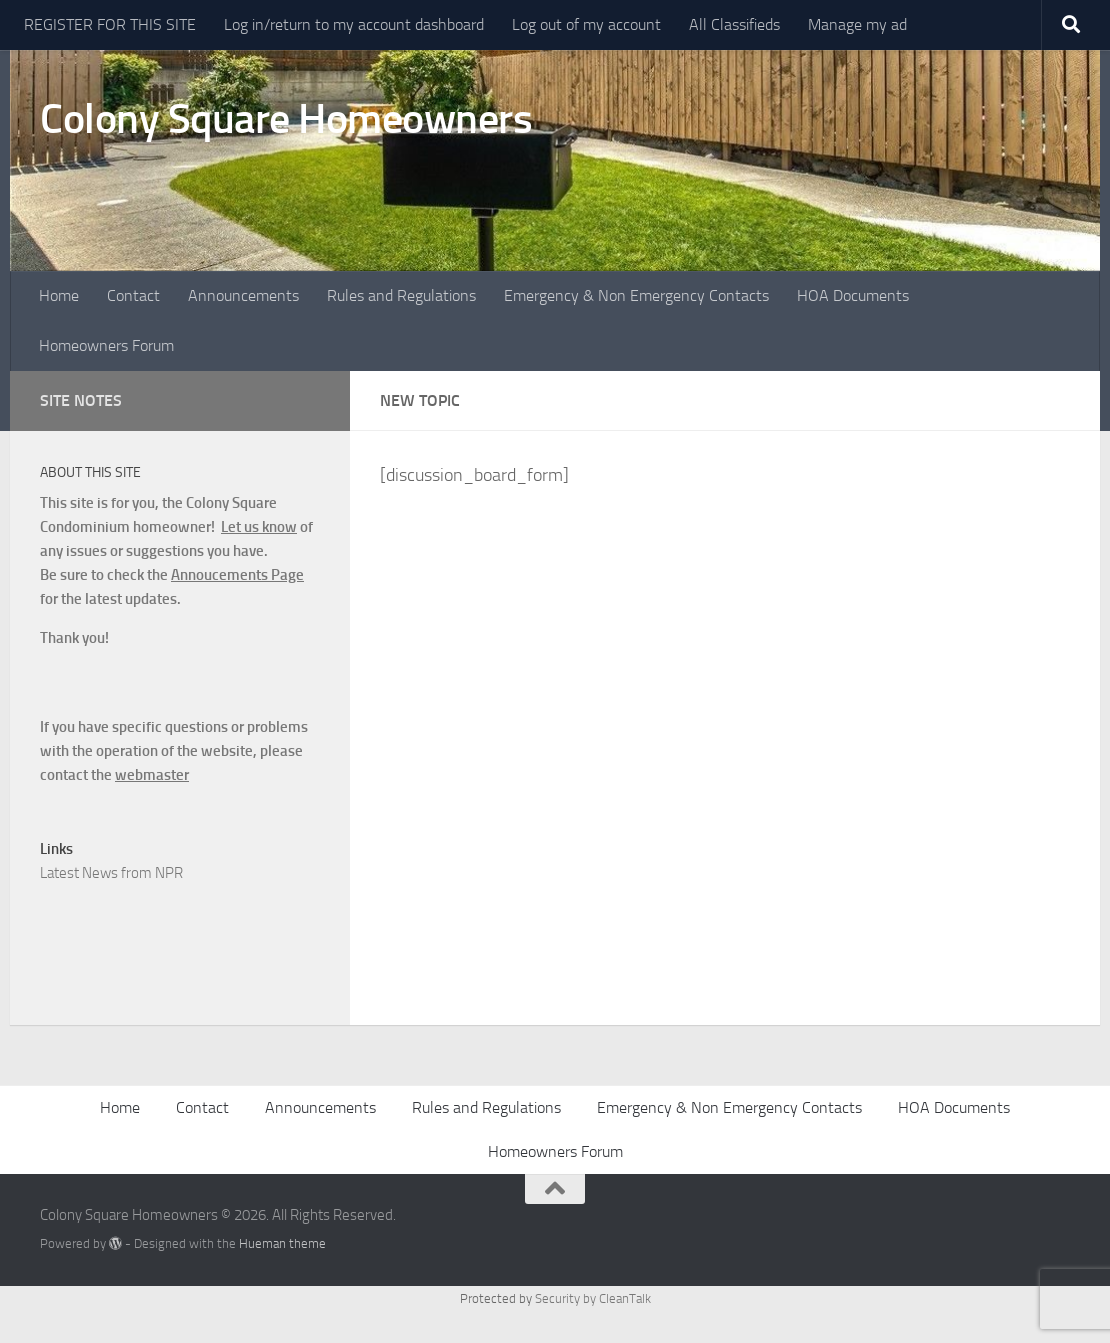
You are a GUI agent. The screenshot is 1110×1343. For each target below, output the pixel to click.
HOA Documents (853, 295)
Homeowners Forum (106, 345)
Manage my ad (857, 24)
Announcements (243, 295)
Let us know (259, 527)
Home (59, 295)
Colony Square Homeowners (286, 119)
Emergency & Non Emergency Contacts (636, 295)
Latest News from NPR (111, 873)
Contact (133, 295)
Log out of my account (586, 24)
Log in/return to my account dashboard (354, 24)
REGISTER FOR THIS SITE (110, 24)
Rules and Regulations (401, 295)
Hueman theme (282, 1243)
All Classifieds (734, 24)
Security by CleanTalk (593, 1298)
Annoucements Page (237, 575)
